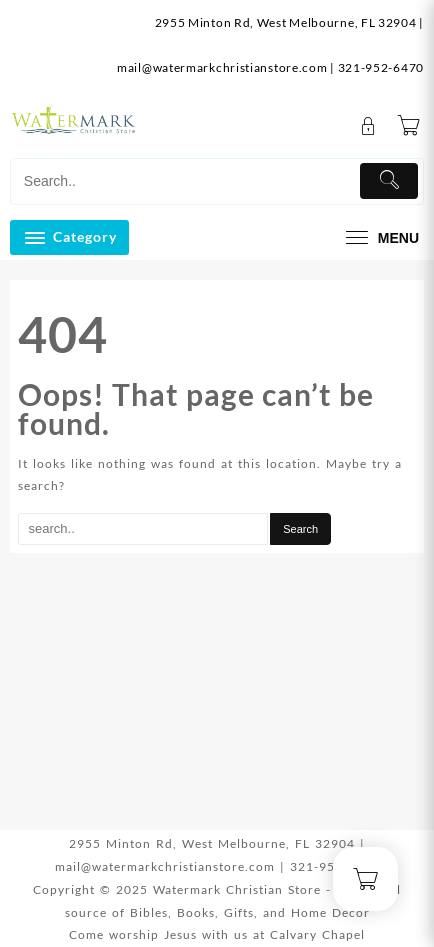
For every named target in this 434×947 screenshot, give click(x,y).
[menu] (380, 237)
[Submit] (389, 181)
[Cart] (409, 127)
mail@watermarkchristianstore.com (222, 67)
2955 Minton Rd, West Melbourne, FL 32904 (286, 22)
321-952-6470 (381, 67)
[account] (368, 126)
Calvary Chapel (317, 934)
